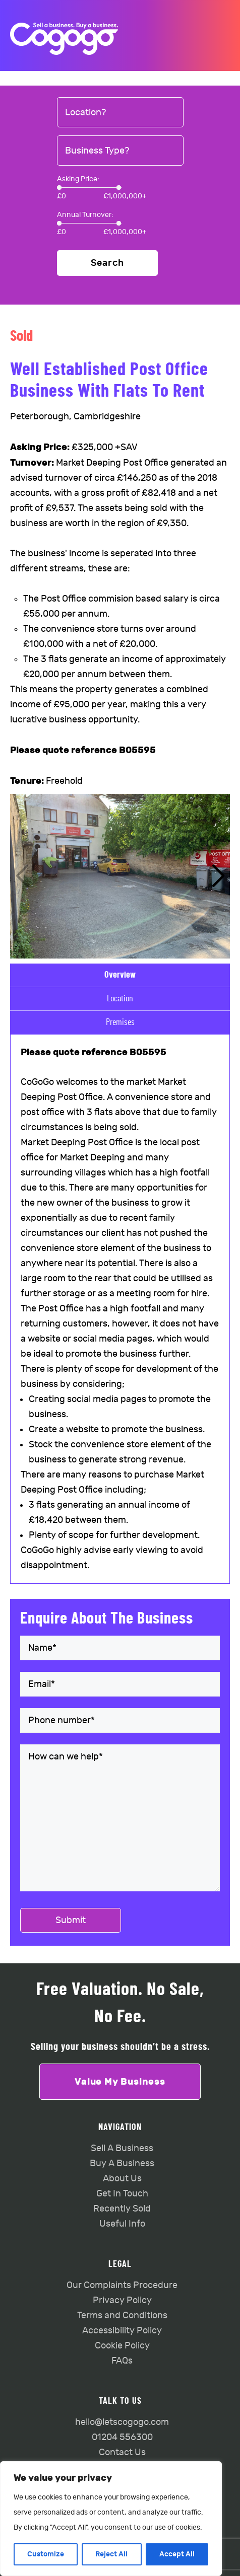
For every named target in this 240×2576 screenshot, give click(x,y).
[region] (111, 2518)
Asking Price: (78, 179)
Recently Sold (122, 2208)
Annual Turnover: (85, 214)
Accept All (177, 2554)
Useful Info (122, 2224)
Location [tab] (120, 998)
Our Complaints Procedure (122, 2285)
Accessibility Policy (122, 2330)
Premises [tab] (120, 1022)
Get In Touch (122, 2193)
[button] (218, 876)
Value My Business (120, 2081)
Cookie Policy (122, 2345)
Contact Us (122, 2452)
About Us (122, 2178)
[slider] (59, 187)
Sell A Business (122, 2148)
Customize (45, 2554)
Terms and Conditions (122, 2315)
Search (107, 263)
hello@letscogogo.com (122, 2422)
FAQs (122, 2361)
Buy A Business (122, 2163)
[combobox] (120, 113)
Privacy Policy (122, 2300)
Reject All (111, 2554)
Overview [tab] (120, 975)
